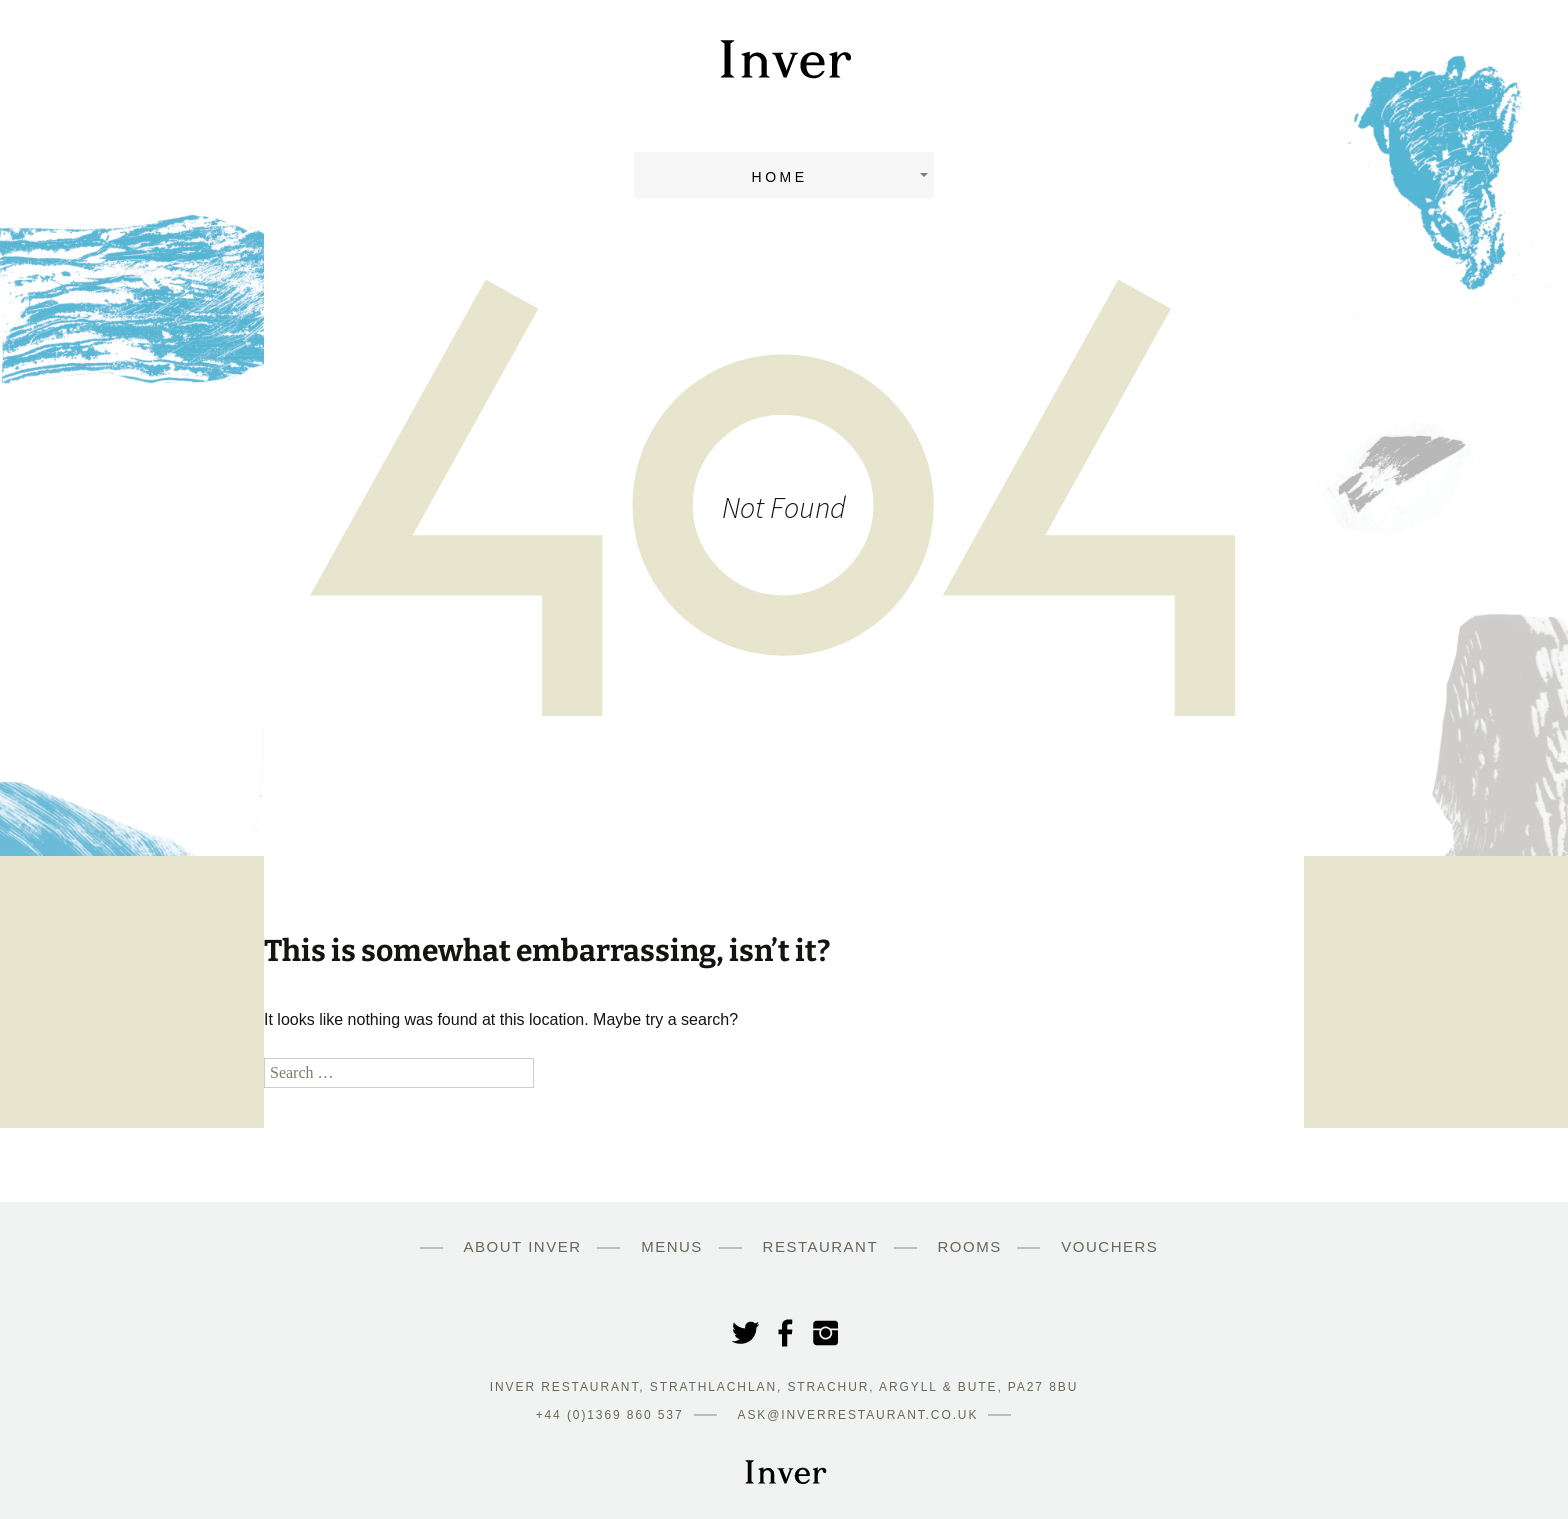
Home (780, 177)
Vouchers (1109, 1246)
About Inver (523, 1246)
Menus (672, 1246)
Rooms (970, 1246)
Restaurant (820, 1246)
